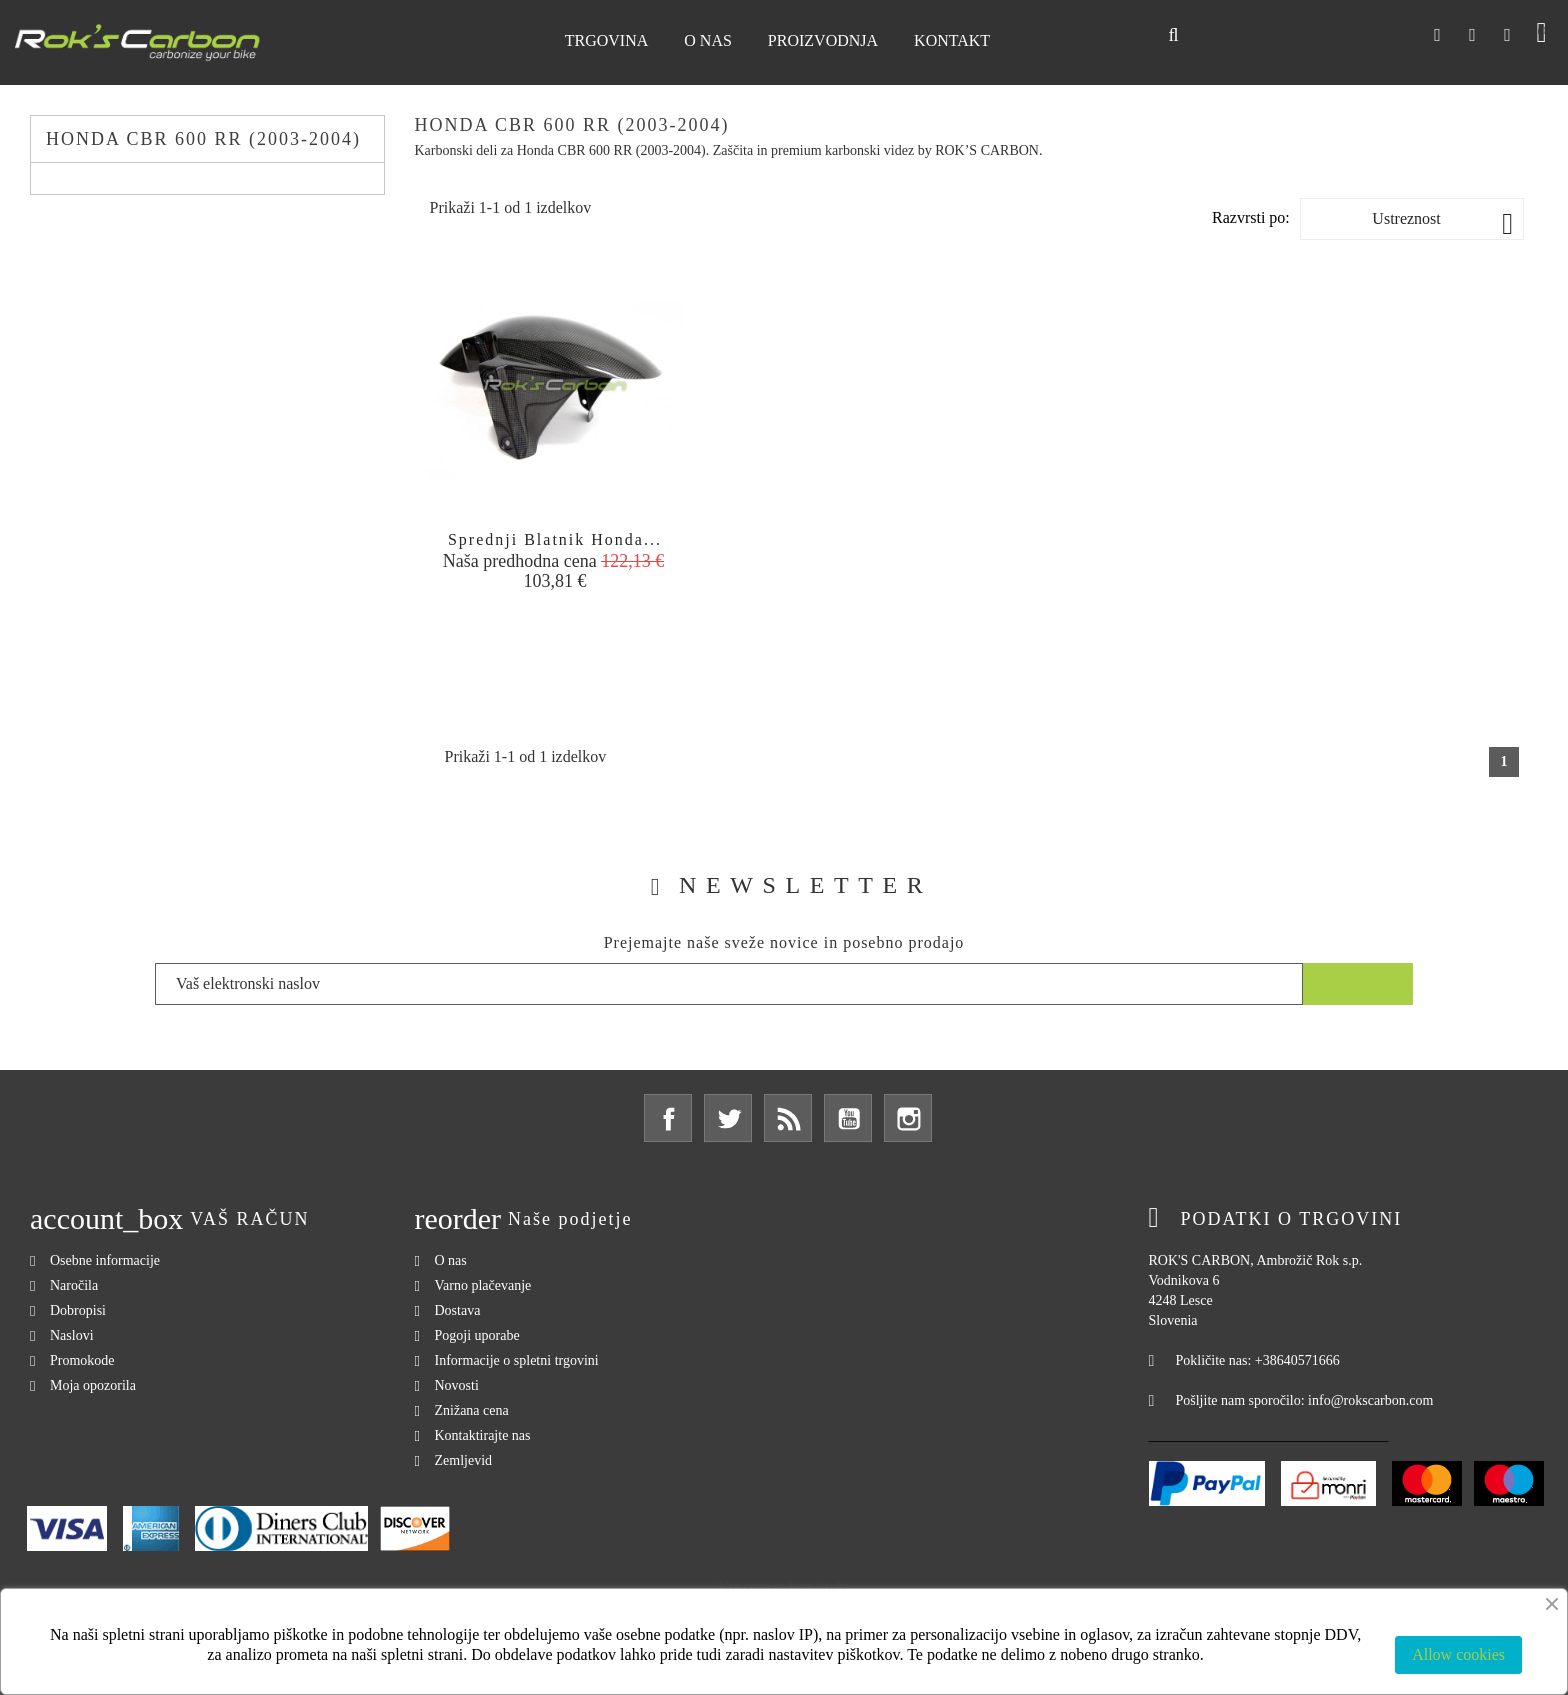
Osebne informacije (105, 1260)
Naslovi (72, 1335)
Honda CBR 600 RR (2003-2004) (203, 139)
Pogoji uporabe (477, 1335)
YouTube (848, 1118)
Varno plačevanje (483, 1285)
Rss (788, 1118)
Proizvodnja (823, 40)
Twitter (728, 1118)
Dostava (458, 1310)
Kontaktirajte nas (483, 1435)
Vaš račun (249, 1219)
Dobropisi (78, 1310)
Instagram (908, 1118)
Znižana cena (472, 1410)
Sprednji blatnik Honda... (555, 539)
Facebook (668, 1118)
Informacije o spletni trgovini (517, 1360)
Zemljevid (464, 1460)
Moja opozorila (93, 1385)
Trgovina (607, 40)
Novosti (457, 1385)
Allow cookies (1458, 1654)
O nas (708, 40)
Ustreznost (1442, 223)
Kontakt (952, 40)
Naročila (74, 1285)
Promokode (82, 1360)
